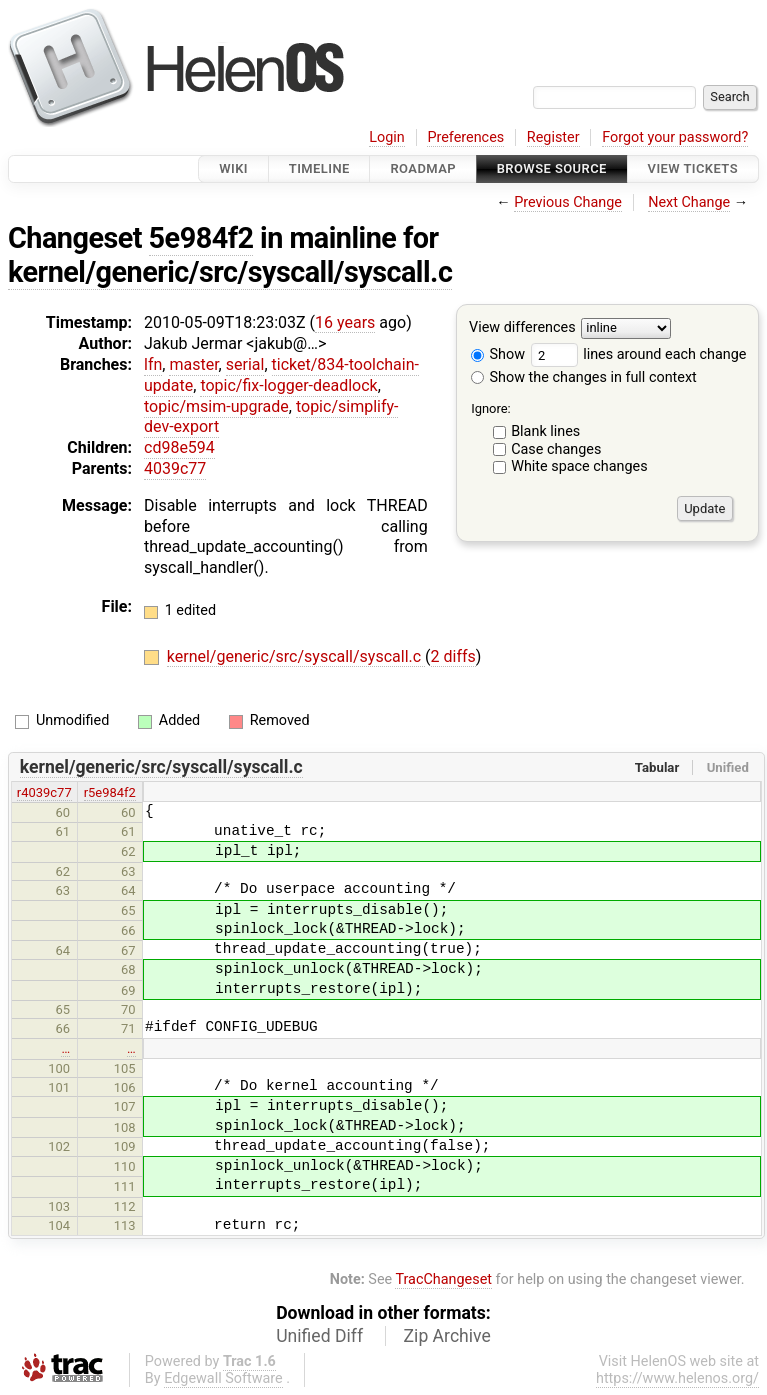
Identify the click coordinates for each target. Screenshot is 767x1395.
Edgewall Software (223, 1378)
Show (498, 354)
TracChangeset (443, 1279)
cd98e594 (179, 447)
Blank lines (545, 431)
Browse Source (552, 168)
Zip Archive (447, 1336)
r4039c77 (44, 792)
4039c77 (175, 468)
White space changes (579, 466)
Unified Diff (319, 1336)
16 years (345, 322)
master (193, 364)
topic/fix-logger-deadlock (288, 385)
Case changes (556, 449)
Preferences (465, 137)
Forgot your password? (675, 137)
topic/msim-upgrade (216, 406)
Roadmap (423, 168)
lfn (153, 364)
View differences (522, 328)
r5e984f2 (110, 792)
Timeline (319, 168)
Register (553, 137)
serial (245, 364)
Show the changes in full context (584, 377)
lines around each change (639, 354)
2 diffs (453, 656)
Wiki (233, 168)
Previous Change (568, 202)
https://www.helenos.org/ (677, 1378)
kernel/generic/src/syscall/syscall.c (230, 272)
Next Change (689, 202)
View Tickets (693, 168)
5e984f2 (201, 238)
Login (387, 137)
